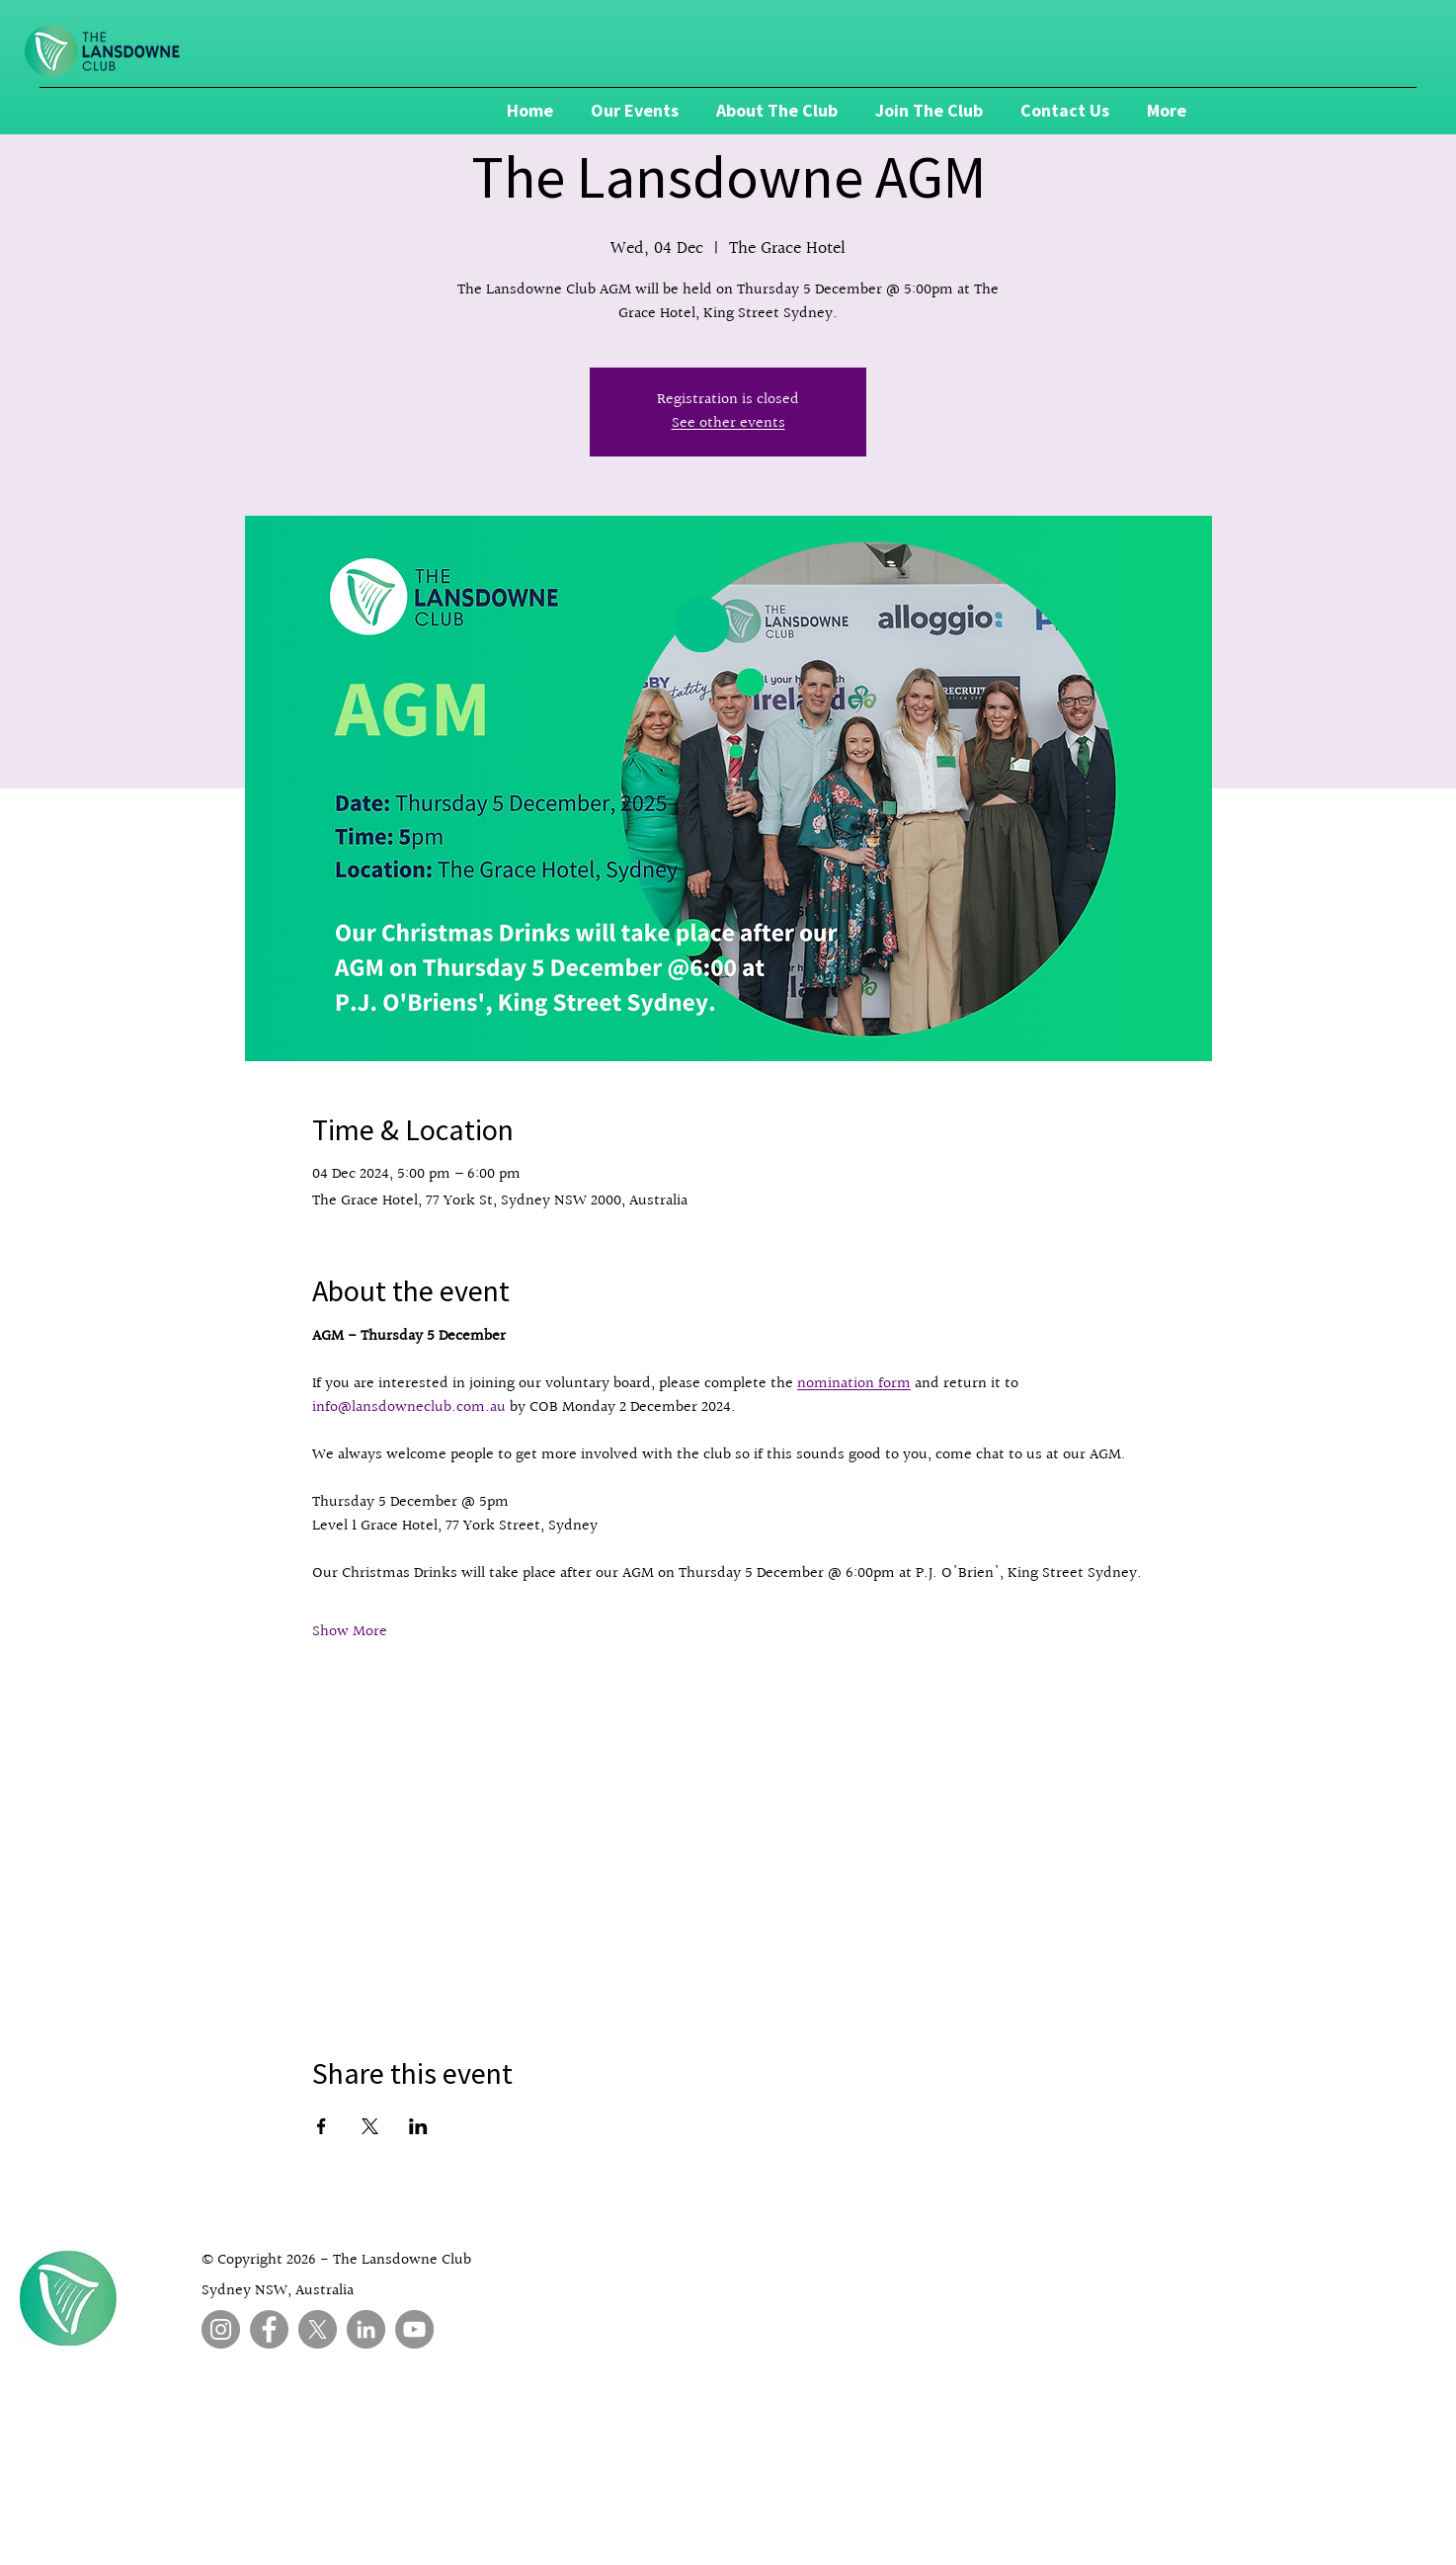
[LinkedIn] (366, 2329)
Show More (349, 1632)
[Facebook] (269, 2329)
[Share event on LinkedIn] (418, 2126)
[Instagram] (221, 2329)
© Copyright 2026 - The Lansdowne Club (336, 2260)
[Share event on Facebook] (321, 2126)
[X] (317, 2329)
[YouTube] (414, 2329)
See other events (728, 423)
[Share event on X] (370, 2126)
